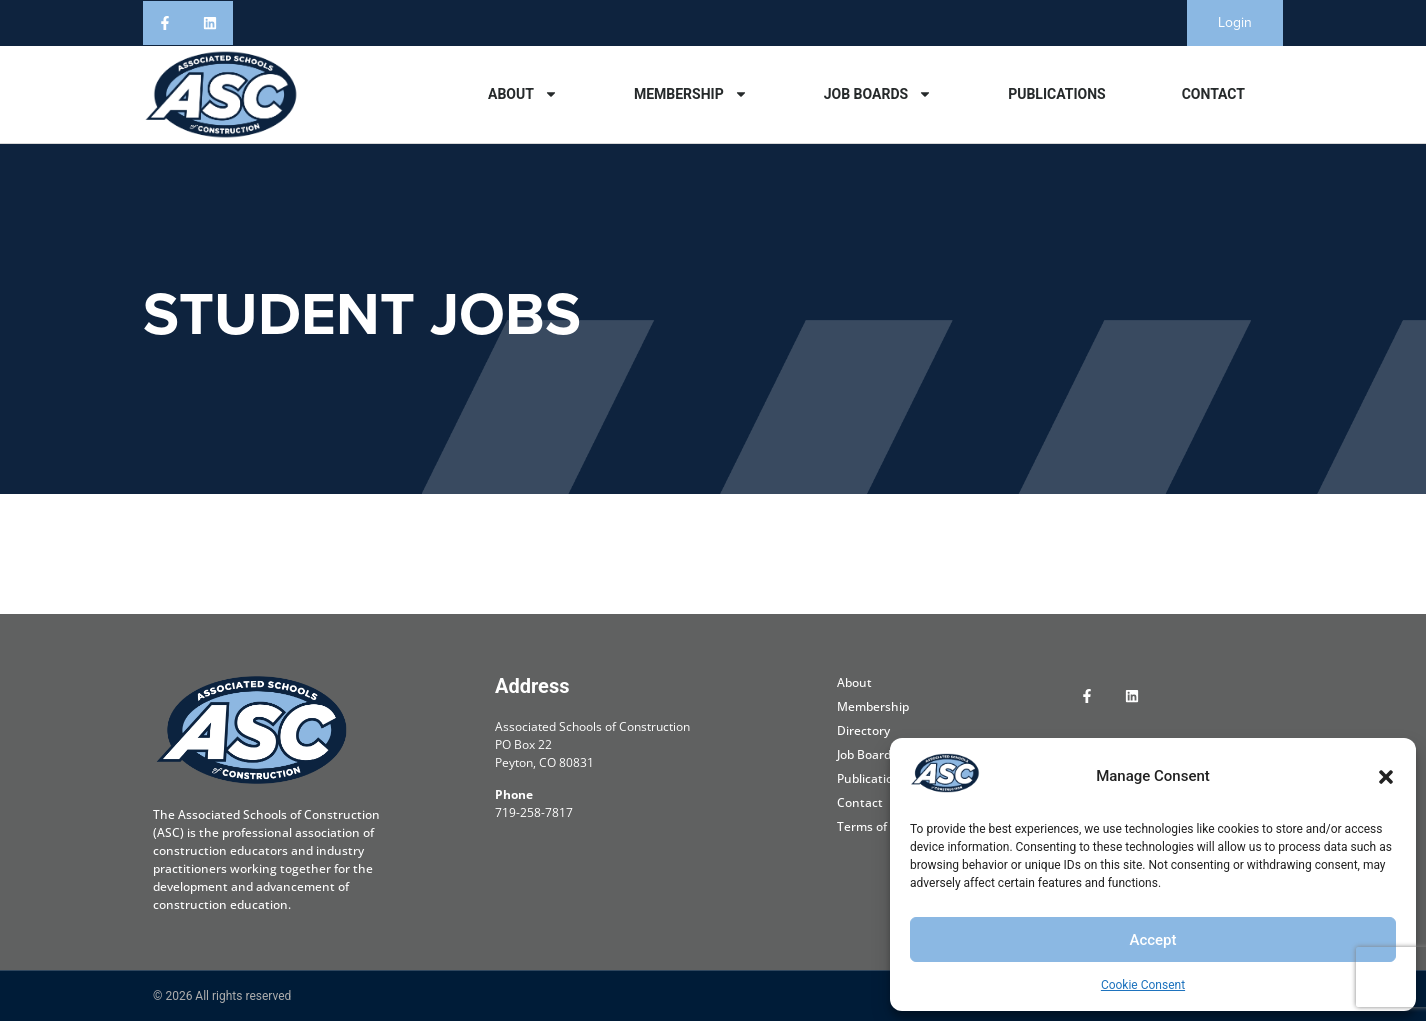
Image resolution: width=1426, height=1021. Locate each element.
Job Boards (878, 94)
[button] (1386, 777)
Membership (691, 94)
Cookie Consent (1143, 985)
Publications (1057, 94)
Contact (1213, 94)
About (523, 94)
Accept (1152, 940)
